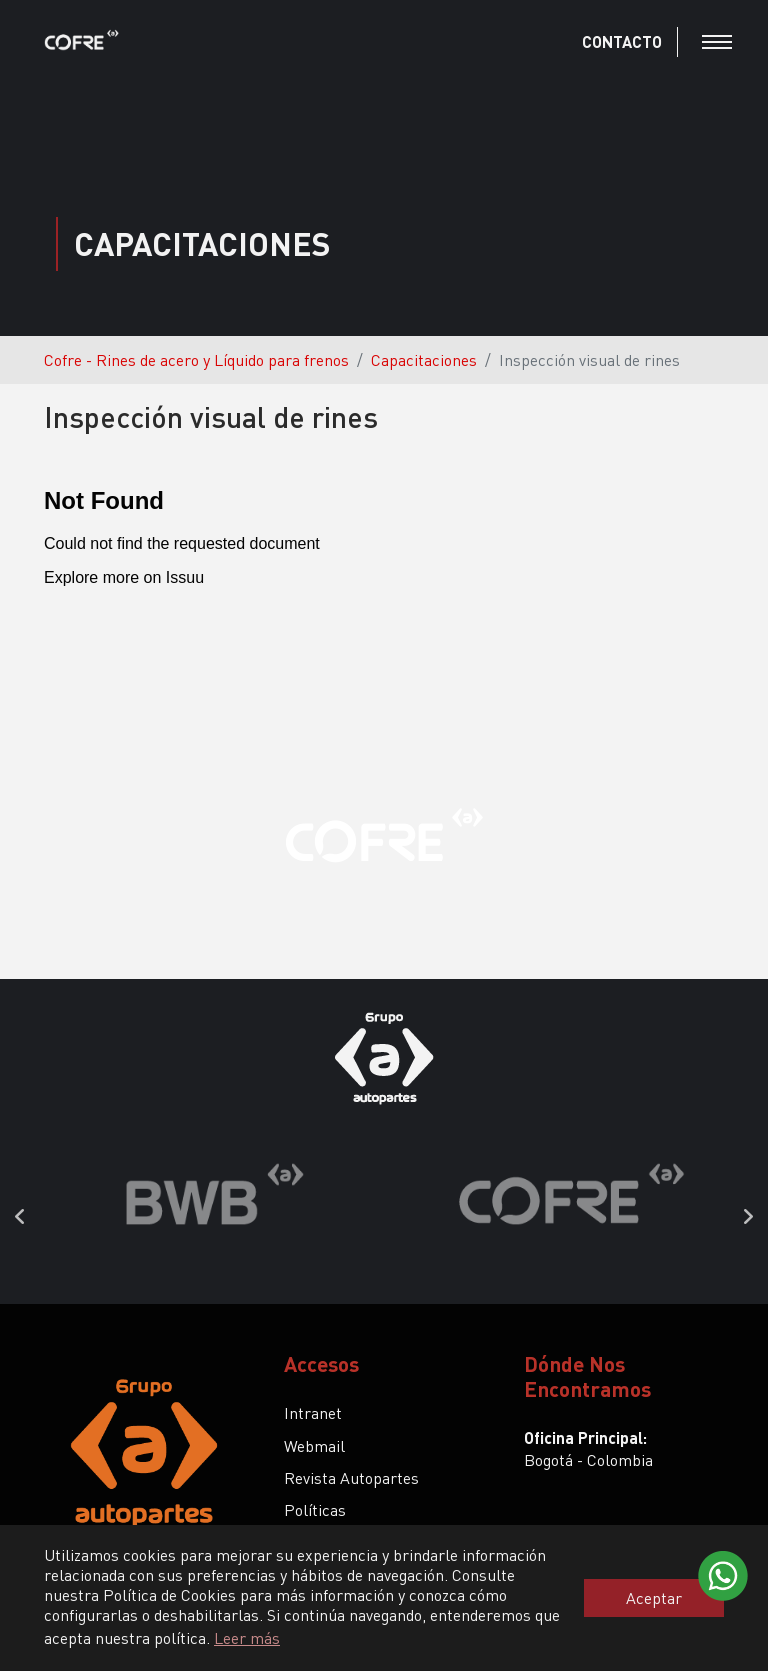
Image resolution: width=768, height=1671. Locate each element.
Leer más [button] (247, 1637)
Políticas (315, 1509)
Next (748, 1217)
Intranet (313, 1412)
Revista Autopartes (351, 1477)
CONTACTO (622, 41)
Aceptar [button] (654, 1597)
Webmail (314, 1445)
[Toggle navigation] (717, 42)
